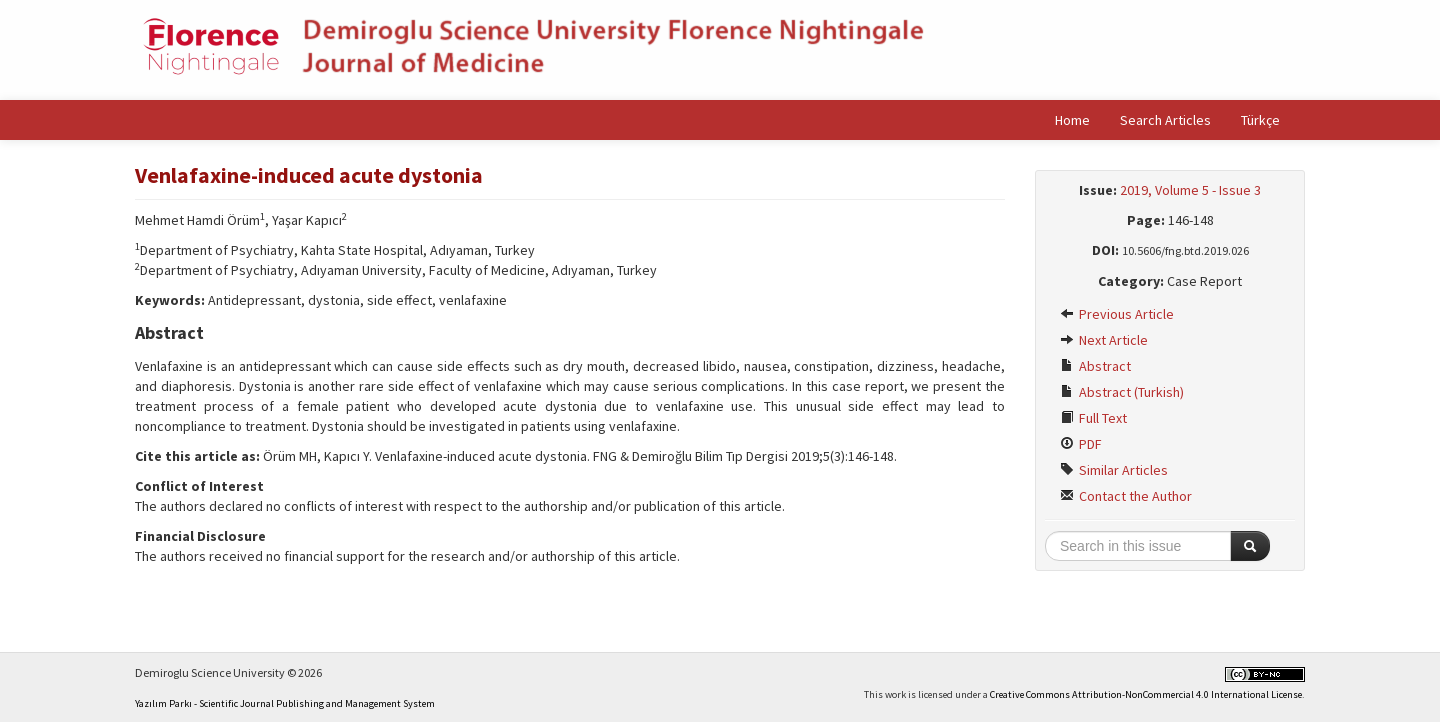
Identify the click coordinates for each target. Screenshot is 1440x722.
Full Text (1093, 418)
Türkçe (1260, 120)
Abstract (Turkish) (1122, 392)
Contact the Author (1126, 496)
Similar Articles (1114, 470)
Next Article (1104, 340)
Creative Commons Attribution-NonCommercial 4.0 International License (1146, 694)
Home (1072, 120)
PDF (1081, 444)
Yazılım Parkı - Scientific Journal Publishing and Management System (285, 703)
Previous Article (1117, 314)
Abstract (1095, 366)
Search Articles (1165, 120)
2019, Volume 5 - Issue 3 (1190, 190)
